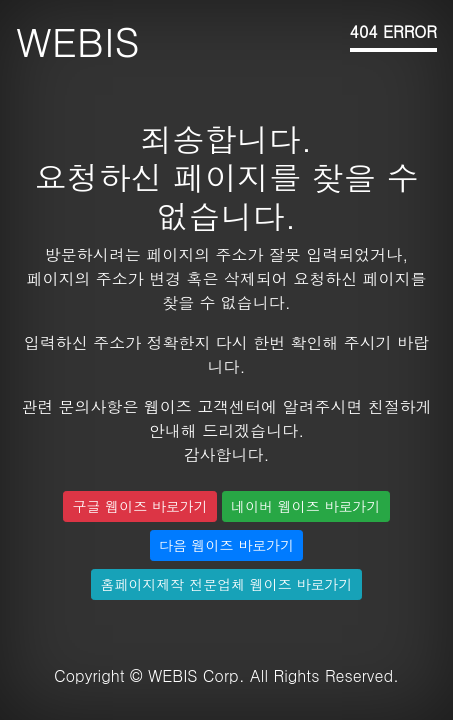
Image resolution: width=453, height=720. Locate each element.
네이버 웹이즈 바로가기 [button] (305, 506)
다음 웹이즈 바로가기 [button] (226, 545)
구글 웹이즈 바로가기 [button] (139, 506)
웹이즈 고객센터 (202, 406)
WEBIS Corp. (196, 675)
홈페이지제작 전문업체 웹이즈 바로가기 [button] (226, 584)
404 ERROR (393, 31)
